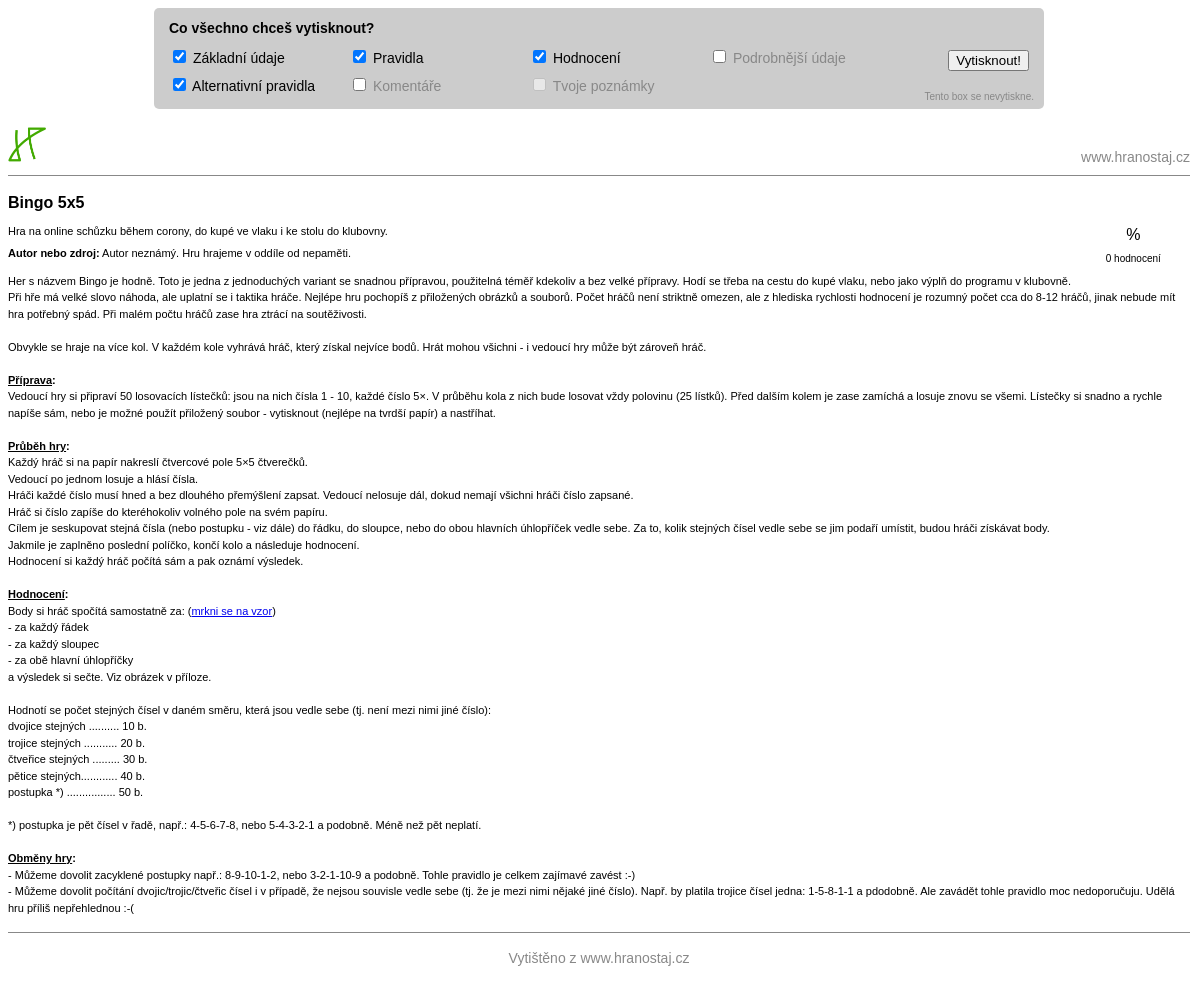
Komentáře (397, 86)
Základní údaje (229, 58)
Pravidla (388, 58)
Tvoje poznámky (594, 86)
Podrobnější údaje (779, 58)
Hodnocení (577, 58)
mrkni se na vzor (231, 611)
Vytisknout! (988, 60)
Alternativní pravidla (244, 86)
